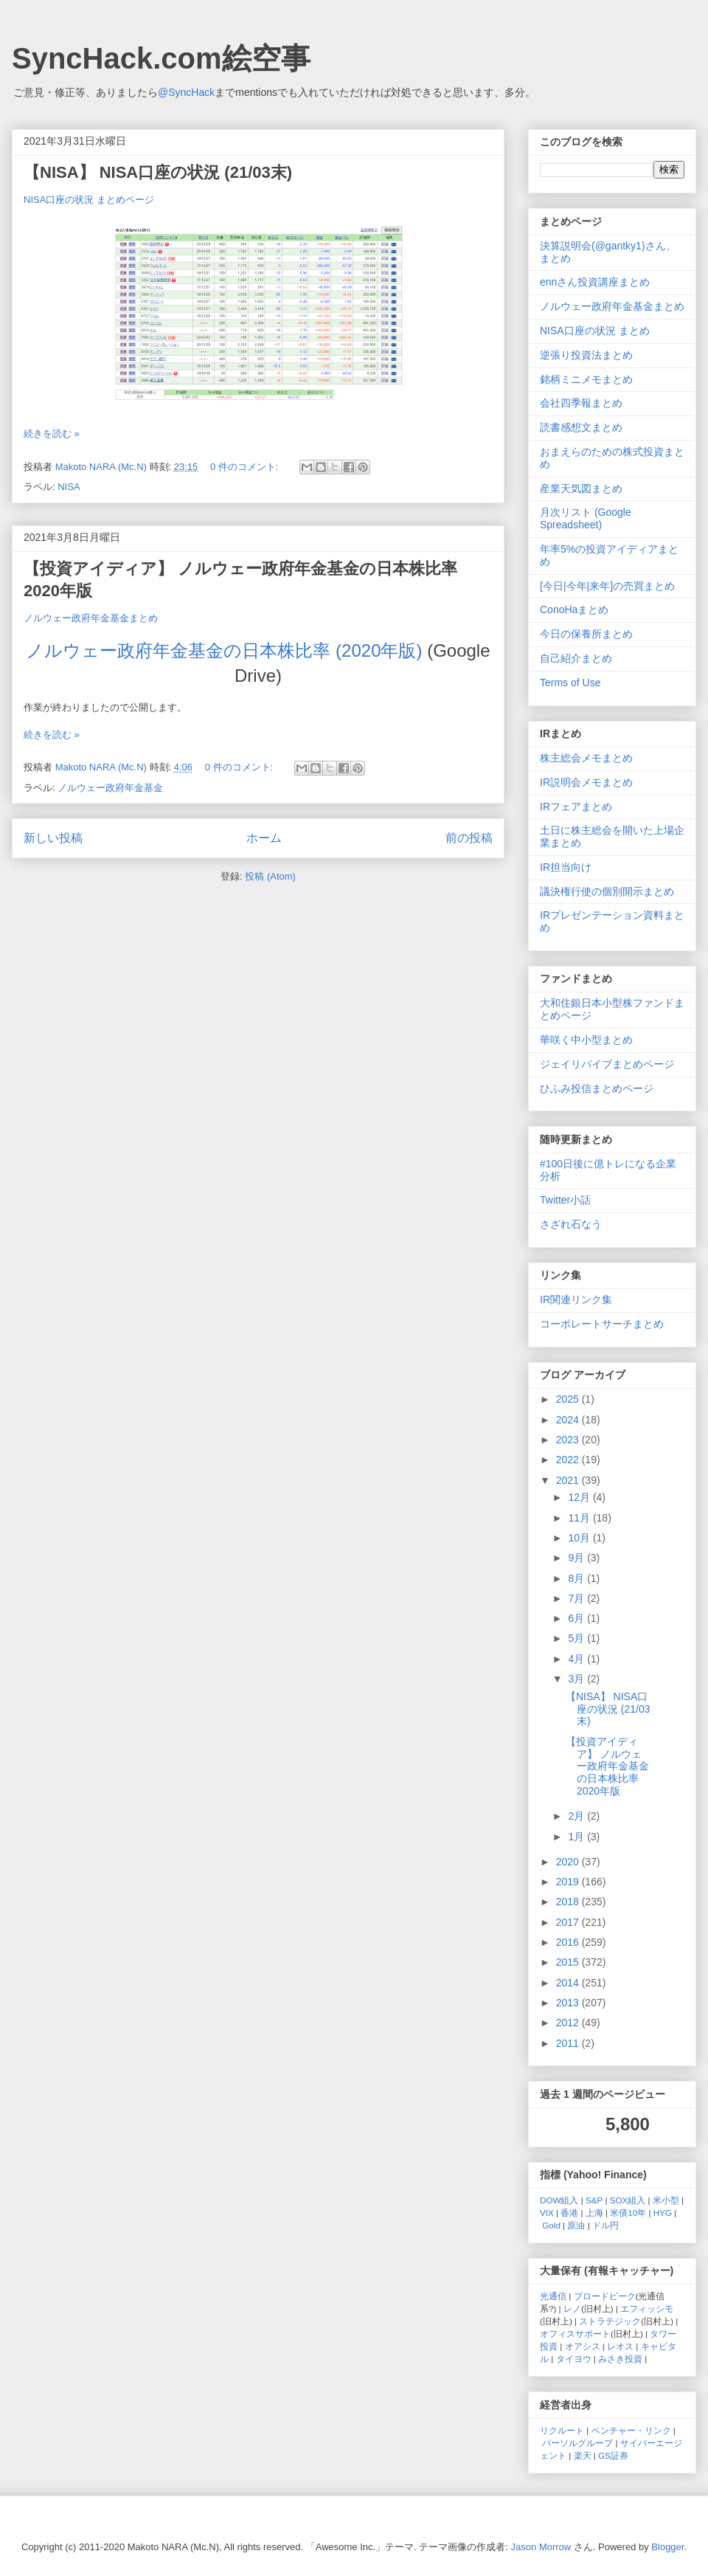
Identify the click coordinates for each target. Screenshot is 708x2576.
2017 (569, 1922)
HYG (662, 2212)
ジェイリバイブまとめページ (607, 1064)
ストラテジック (610, 2321)
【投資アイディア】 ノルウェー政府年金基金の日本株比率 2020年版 (607, 1766)
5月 (577, 1638)
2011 (569, 2043)
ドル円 (605, 2225)
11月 (580, 1518)
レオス (620, 2346)
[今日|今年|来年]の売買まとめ (607, 586)
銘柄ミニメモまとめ (586, 379)
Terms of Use (570, 682)
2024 (569, 1420)
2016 (569, 1942)
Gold (551, 2225)
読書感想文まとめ (581, 427)
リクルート (562, 2430)
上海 (594, 2212)
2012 (569, 2022)
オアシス (582, 2346)
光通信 (553, 2296)
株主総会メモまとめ (586, 758)
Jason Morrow (541, 2546)
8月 (577, 1578)
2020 (569, 1862)
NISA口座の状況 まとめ (595, 330)
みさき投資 (620, 2358)
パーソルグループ (577, 2443)
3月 (577, 1679)
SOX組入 (628, 2200)
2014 (569, 1983)
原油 (576, 2225)
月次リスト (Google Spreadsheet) (585, 518)
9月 (577, 1558)
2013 (569, 2003)
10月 (580, 1538)
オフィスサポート (575, 2333)
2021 (569, 1480)
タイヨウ (573, 2358)
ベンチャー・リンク (631, 2430)
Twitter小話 (565, 1200)
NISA (69, 486)
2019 (569, 1882)
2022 (569, 1459)
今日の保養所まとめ (586, 634)
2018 (569, 1901)
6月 (577, 1618)
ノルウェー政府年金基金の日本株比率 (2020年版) (224, 650)
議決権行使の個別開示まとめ (607, 891)
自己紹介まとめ (576, 658)
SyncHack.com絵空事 (161, 58)
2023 (569, 1440)
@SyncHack (186, 92)
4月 (577, 1659)
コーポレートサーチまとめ (602, 1324)
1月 (577, 1837)
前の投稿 (469, 838)
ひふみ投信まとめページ (596, 1088)
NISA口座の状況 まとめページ (89, 199)
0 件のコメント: (245, 466)
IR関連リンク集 (576, 1299)
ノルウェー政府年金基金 (110, 787)
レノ (572, 2308)
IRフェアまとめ (576, 806)
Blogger (667, 2546)
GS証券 (613, 2455)
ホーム (264, 838)
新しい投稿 (53, 838)
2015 (569, 1962)
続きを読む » (52, 433)
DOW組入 (559, 2200)
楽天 (582, 2455)
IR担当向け (565, 867)
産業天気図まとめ (581, 488)
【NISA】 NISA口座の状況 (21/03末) (158, 172)
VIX (547, 2212)
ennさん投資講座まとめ (595, 282)
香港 (569, 2212)
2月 (577, 1816)
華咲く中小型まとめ (586, 1040)
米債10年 (628, 2212)
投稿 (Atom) (270, 876)
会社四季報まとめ (581, 403)
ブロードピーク (605, 2296)
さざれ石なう (571, 1224)
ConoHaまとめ (574, 609)
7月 (577, 1598)
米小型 (666, 2200)
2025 (569, 1399)
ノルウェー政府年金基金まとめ (91, 618)
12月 (580, 1497)
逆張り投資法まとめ (586, 355)
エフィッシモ (646, 2308)
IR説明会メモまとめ (586, 782)
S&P (594, 2200)
